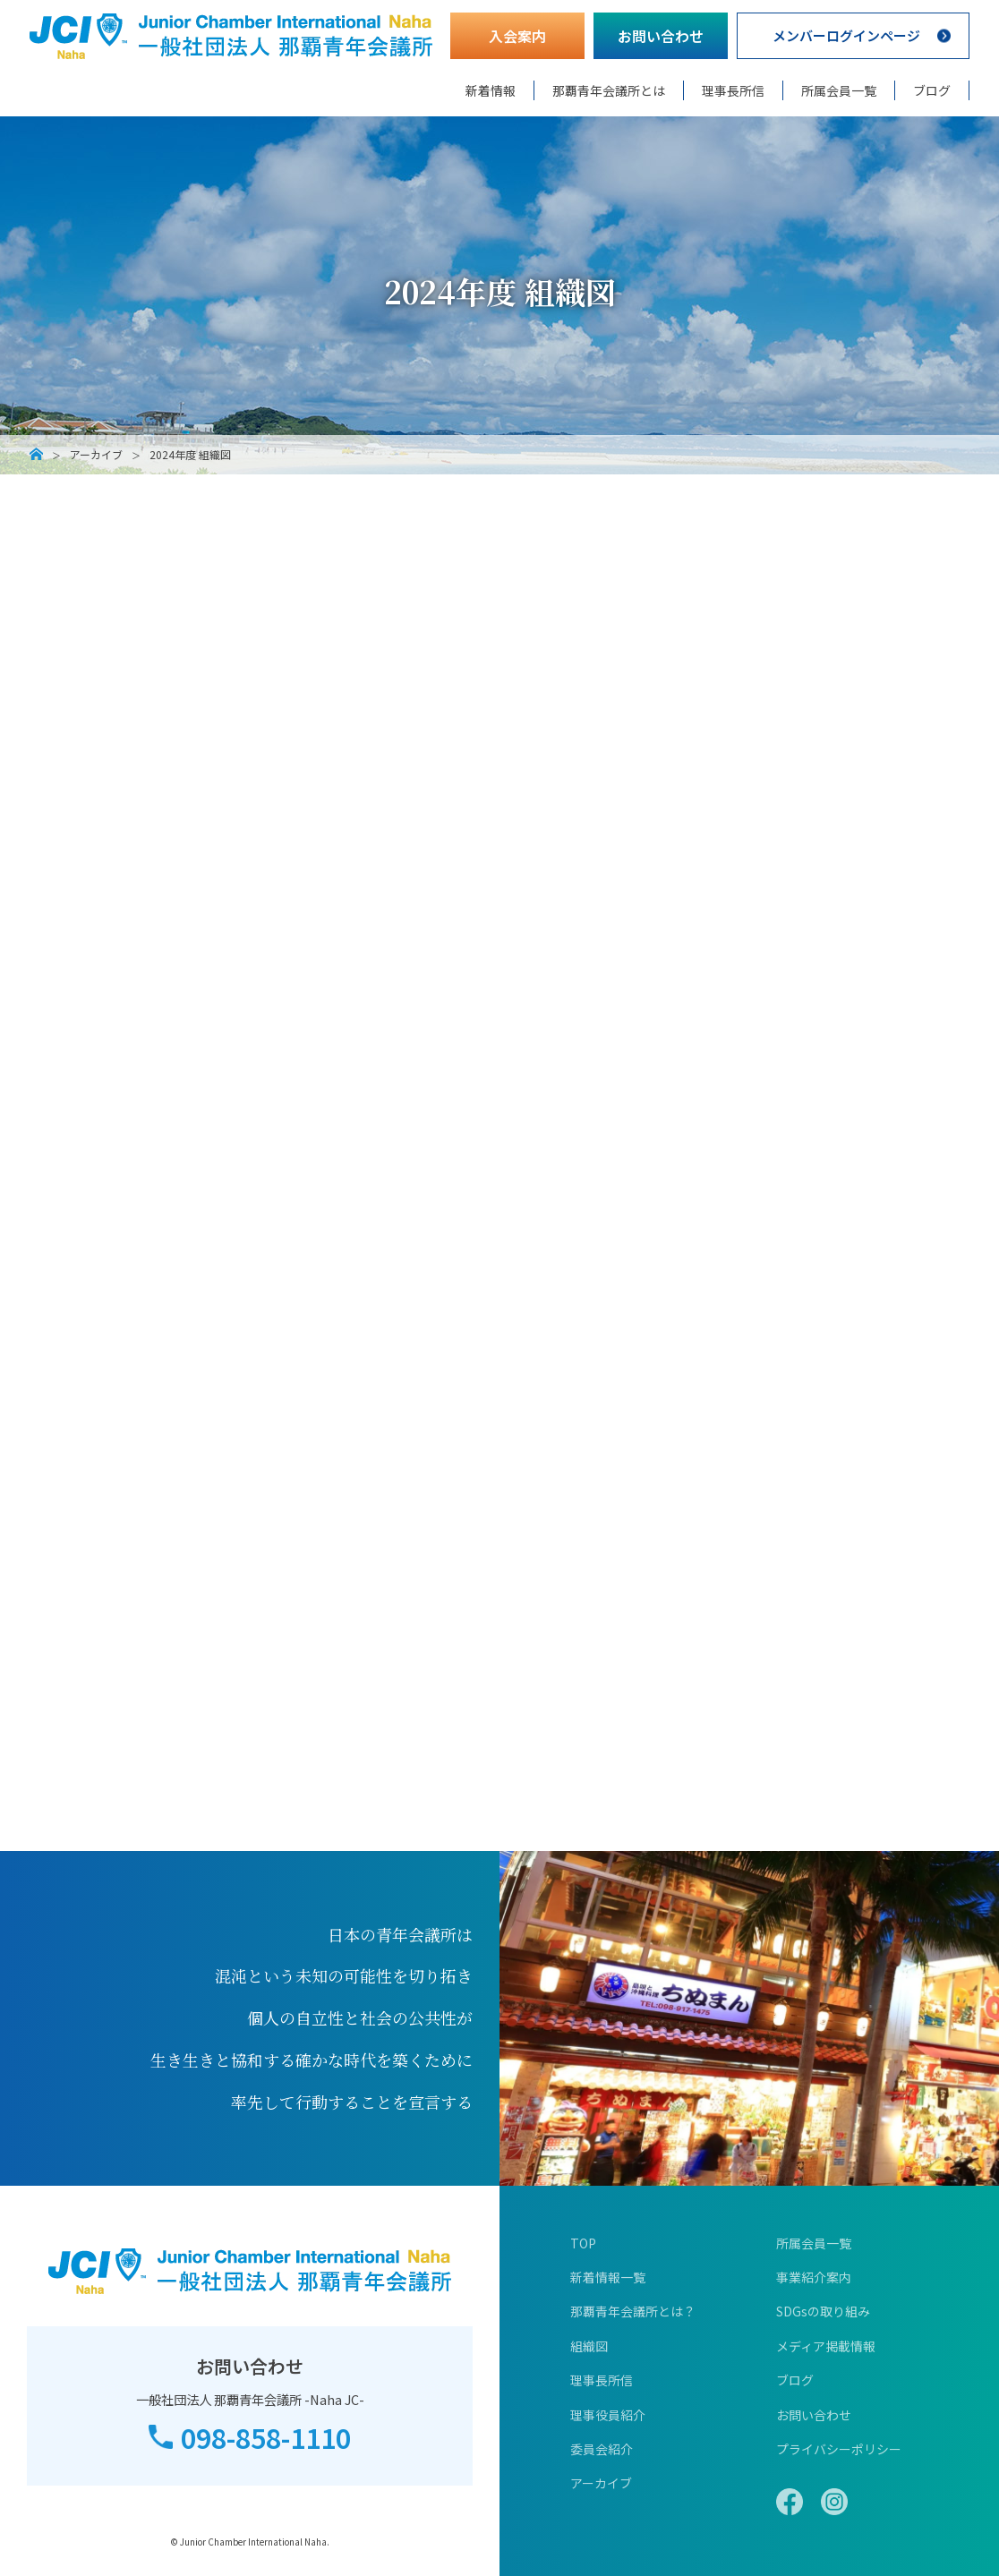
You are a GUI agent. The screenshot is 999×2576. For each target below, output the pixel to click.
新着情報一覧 (607, 2277)
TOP (583, 2243)
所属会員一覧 (838, 90)
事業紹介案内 (813, 2277)
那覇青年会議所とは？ (633, 2311)
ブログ (932, 90)
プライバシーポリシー (838, 2449)
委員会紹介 (601, 2449)
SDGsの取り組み (823, 2311)
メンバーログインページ (846, 36)
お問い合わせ (661, 36)
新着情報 (490, 90)
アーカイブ (96, 455)
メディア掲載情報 (825, 2346)
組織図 (589, 2346)
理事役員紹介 (607, 2415)
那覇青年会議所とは (608, 90)
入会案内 (517, 36)
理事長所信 (733, 90)
